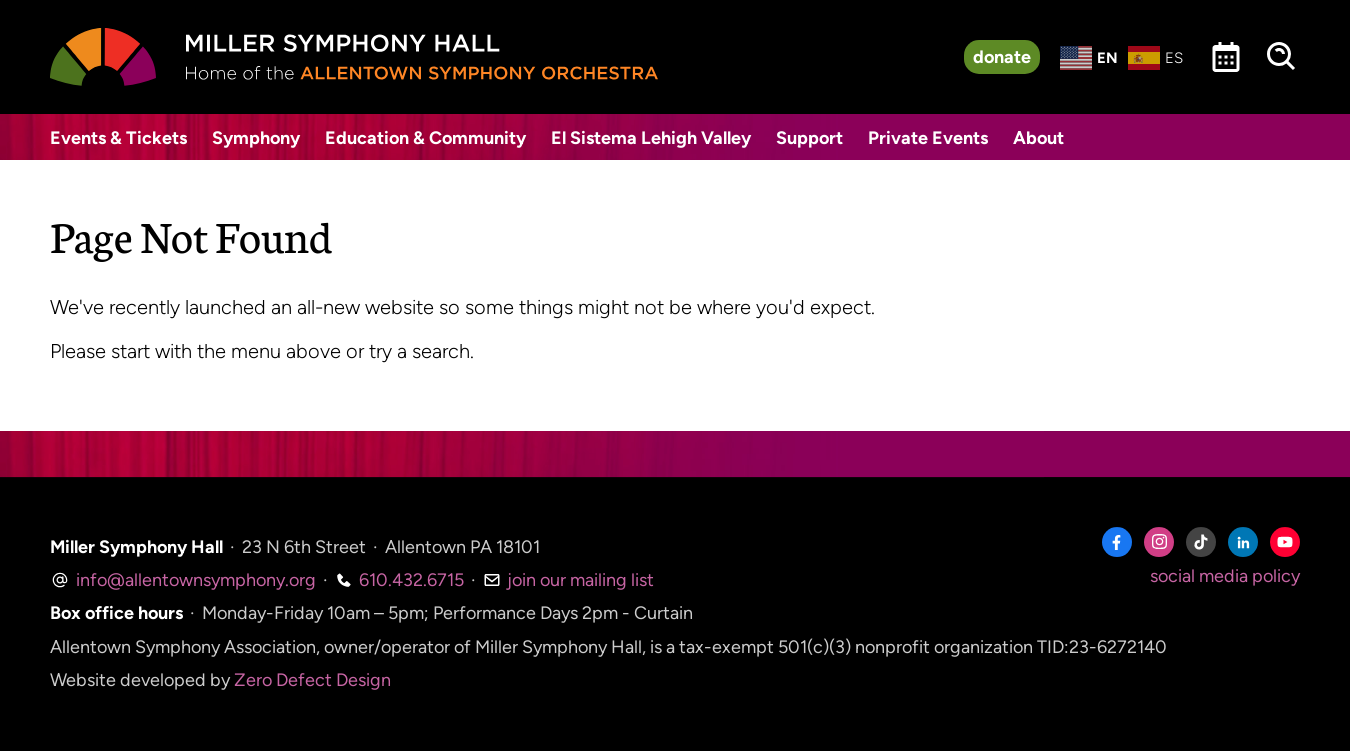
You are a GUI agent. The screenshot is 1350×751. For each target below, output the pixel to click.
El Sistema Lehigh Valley (651, 138)
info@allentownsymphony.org (183, 580)
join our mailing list (568, 580)
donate (1002, 57)
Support (809, 138)
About (1038, 138)
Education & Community (425, 138)
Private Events (928, 138)
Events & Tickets (118, 138)
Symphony (256, 138)
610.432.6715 (399, 580)
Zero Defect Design (312, 680)
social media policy (1225, 576)
